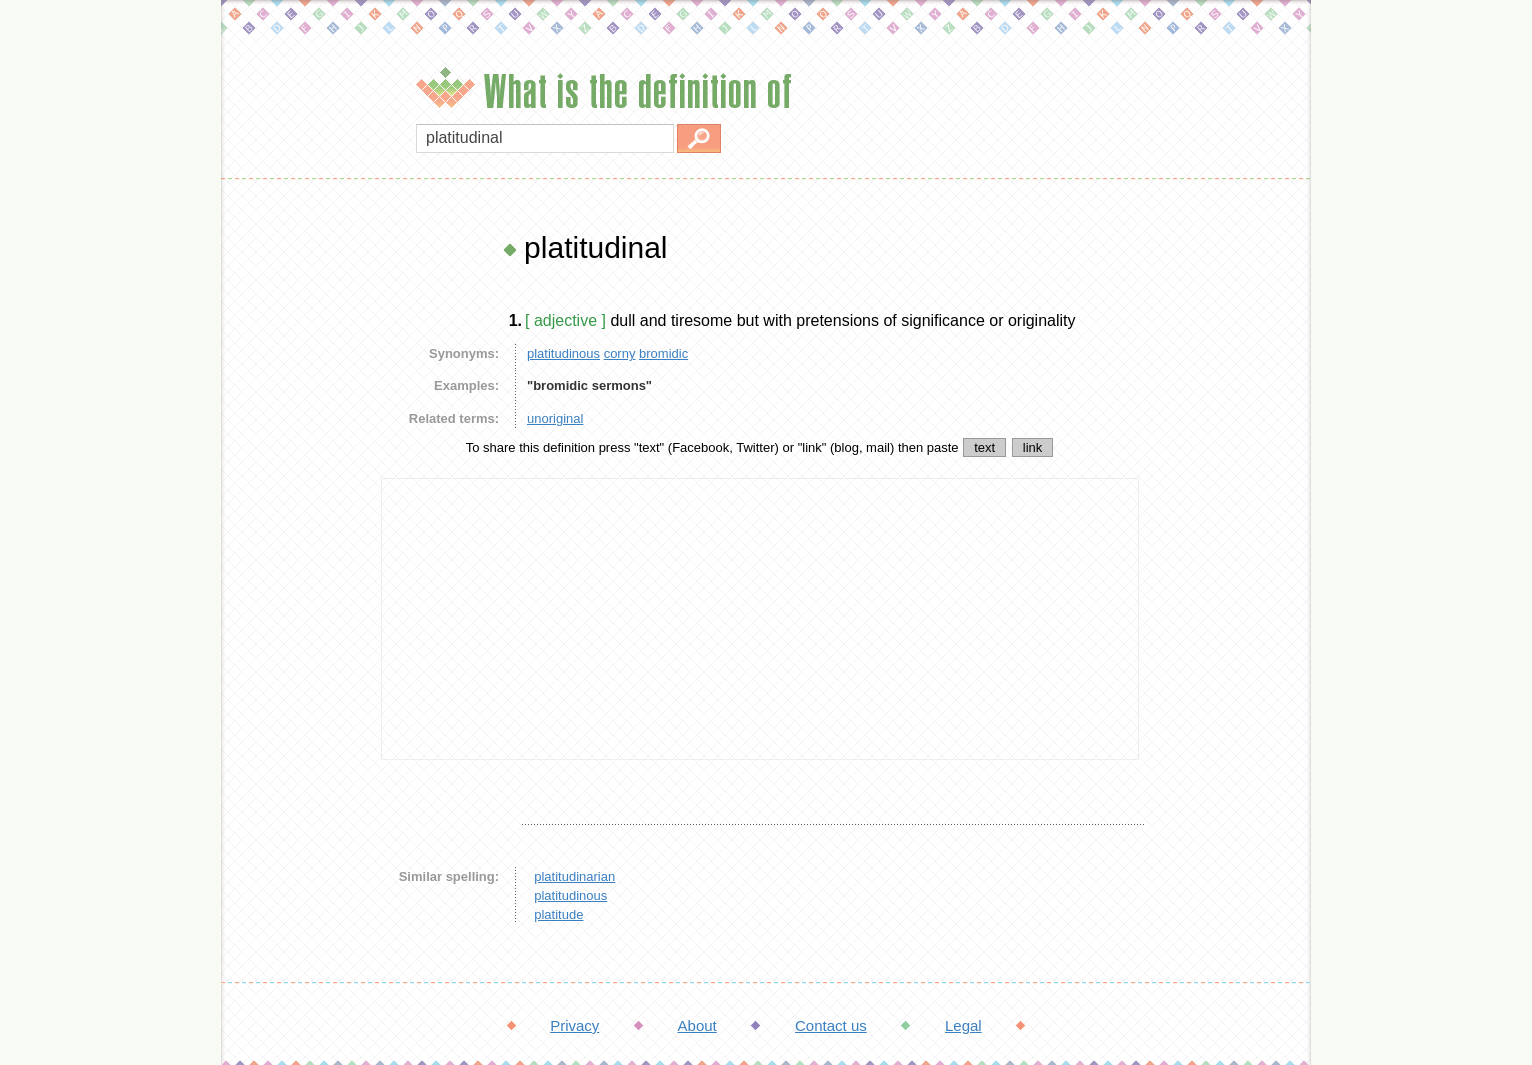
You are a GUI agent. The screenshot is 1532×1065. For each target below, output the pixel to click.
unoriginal (555, 418)
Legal (963, 1025)
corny (620, 353)
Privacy (574, 1025)
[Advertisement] (296, 530)
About (697, 1025)
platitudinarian (574, 876)
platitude (558, 914)
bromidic (663, 353)
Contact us (831, 1025)
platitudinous (563, 353)
